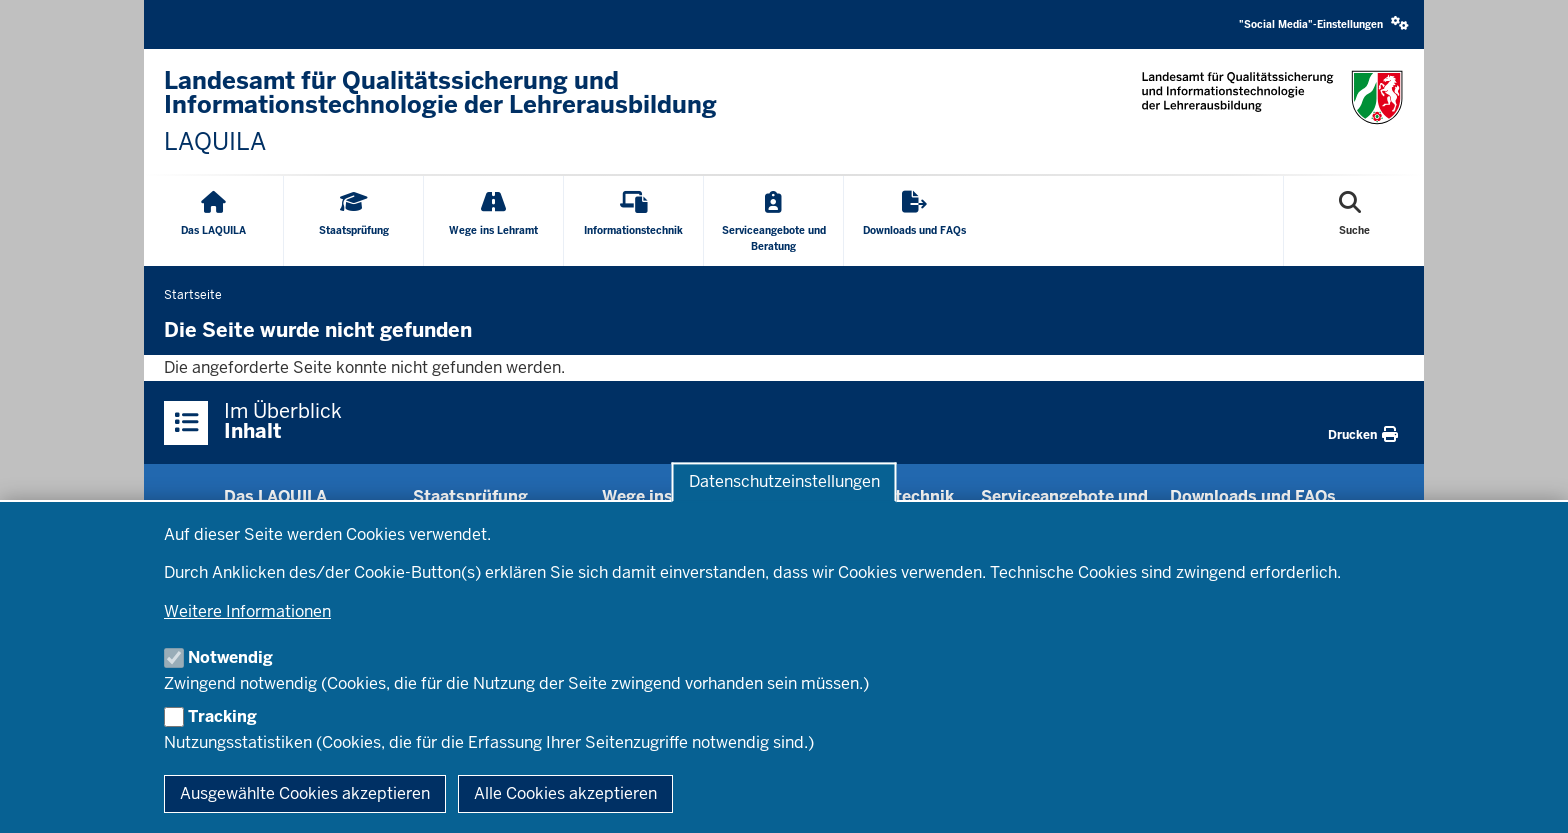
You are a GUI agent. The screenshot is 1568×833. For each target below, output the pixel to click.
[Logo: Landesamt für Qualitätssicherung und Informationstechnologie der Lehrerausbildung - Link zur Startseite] (1272, 97)
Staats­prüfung (470, 496)
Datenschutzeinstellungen (784, 482)
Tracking (222, 716)
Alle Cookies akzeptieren (565, 793)
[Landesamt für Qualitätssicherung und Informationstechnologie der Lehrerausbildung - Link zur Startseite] (464, 111)
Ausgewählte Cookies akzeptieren (305, 793)
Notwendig (230, 657)
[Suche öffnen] (1354, 221)
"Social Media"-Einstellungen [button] (1324, 23)
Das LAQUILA (275, 496)
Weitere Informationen (247, 611)
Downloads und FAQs (1253, 496)
